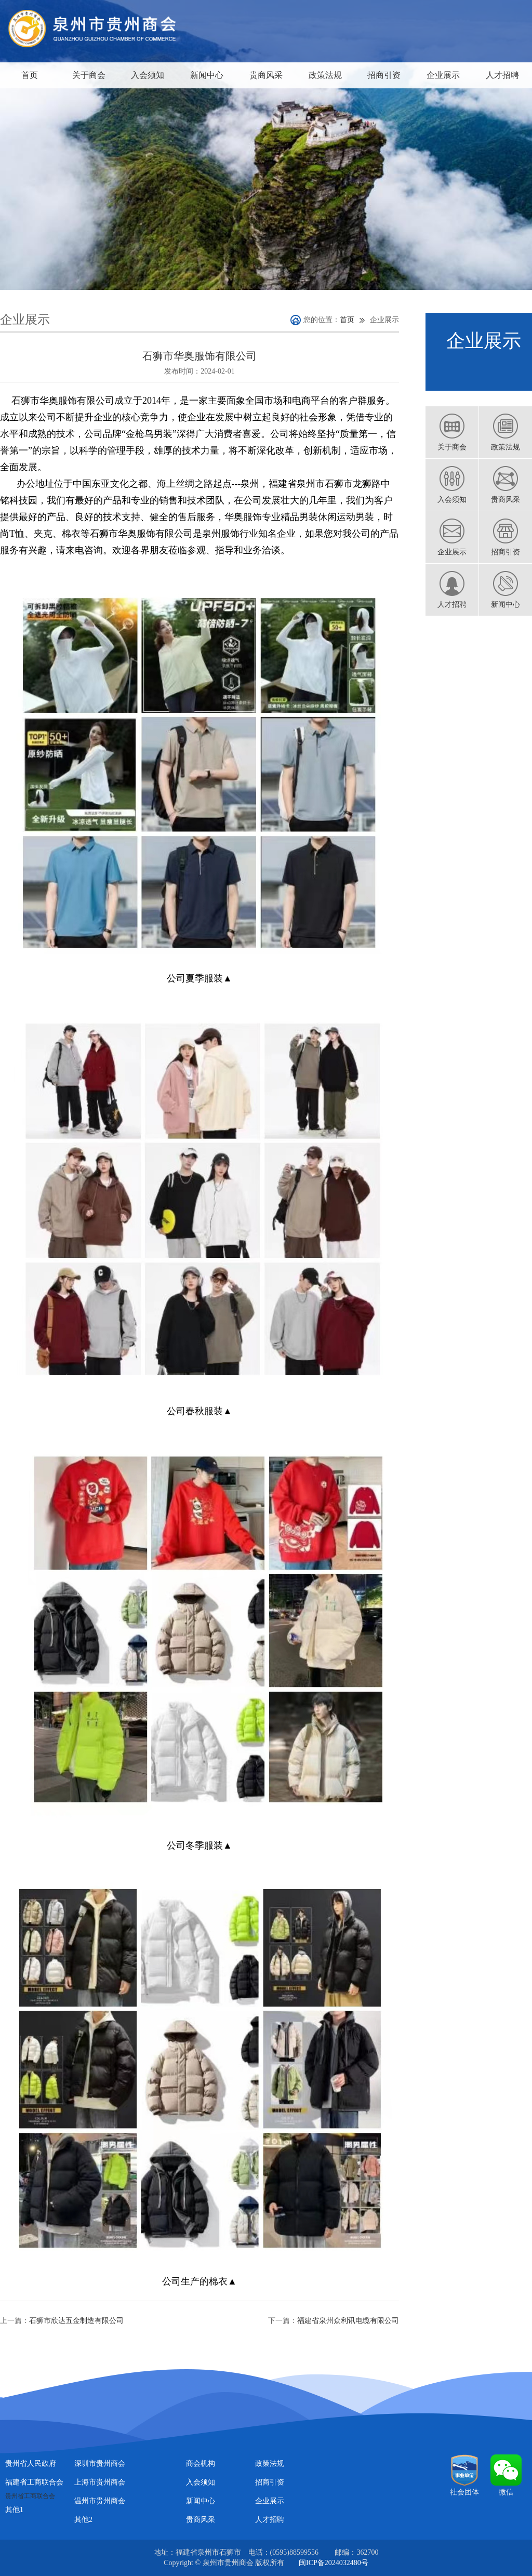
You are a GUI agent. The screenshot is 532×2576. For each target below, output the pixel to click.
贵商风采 (266, 75)
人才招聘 (502, 75)
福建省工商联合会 (34, 2482)
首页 (29, 75)
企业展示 (443, 75)
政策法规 (325, 75)
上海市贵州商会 (99, 2482)
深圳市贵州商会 (99, 2463)
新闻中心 (206, 75)
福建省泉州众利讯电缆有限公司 (348, 2321)
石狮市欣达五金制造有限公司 (76, 2321)
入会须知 (147, 75)
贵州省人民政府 (30, 2463)
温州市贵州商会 (99, 2501)
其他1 (14, 2510)
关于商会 (88, 75)
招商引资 (384, 75)
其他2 (83, 2520)
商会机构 (200, 2463)
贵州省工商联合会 (30, 2496)
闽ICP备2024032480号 (333, 2563)
